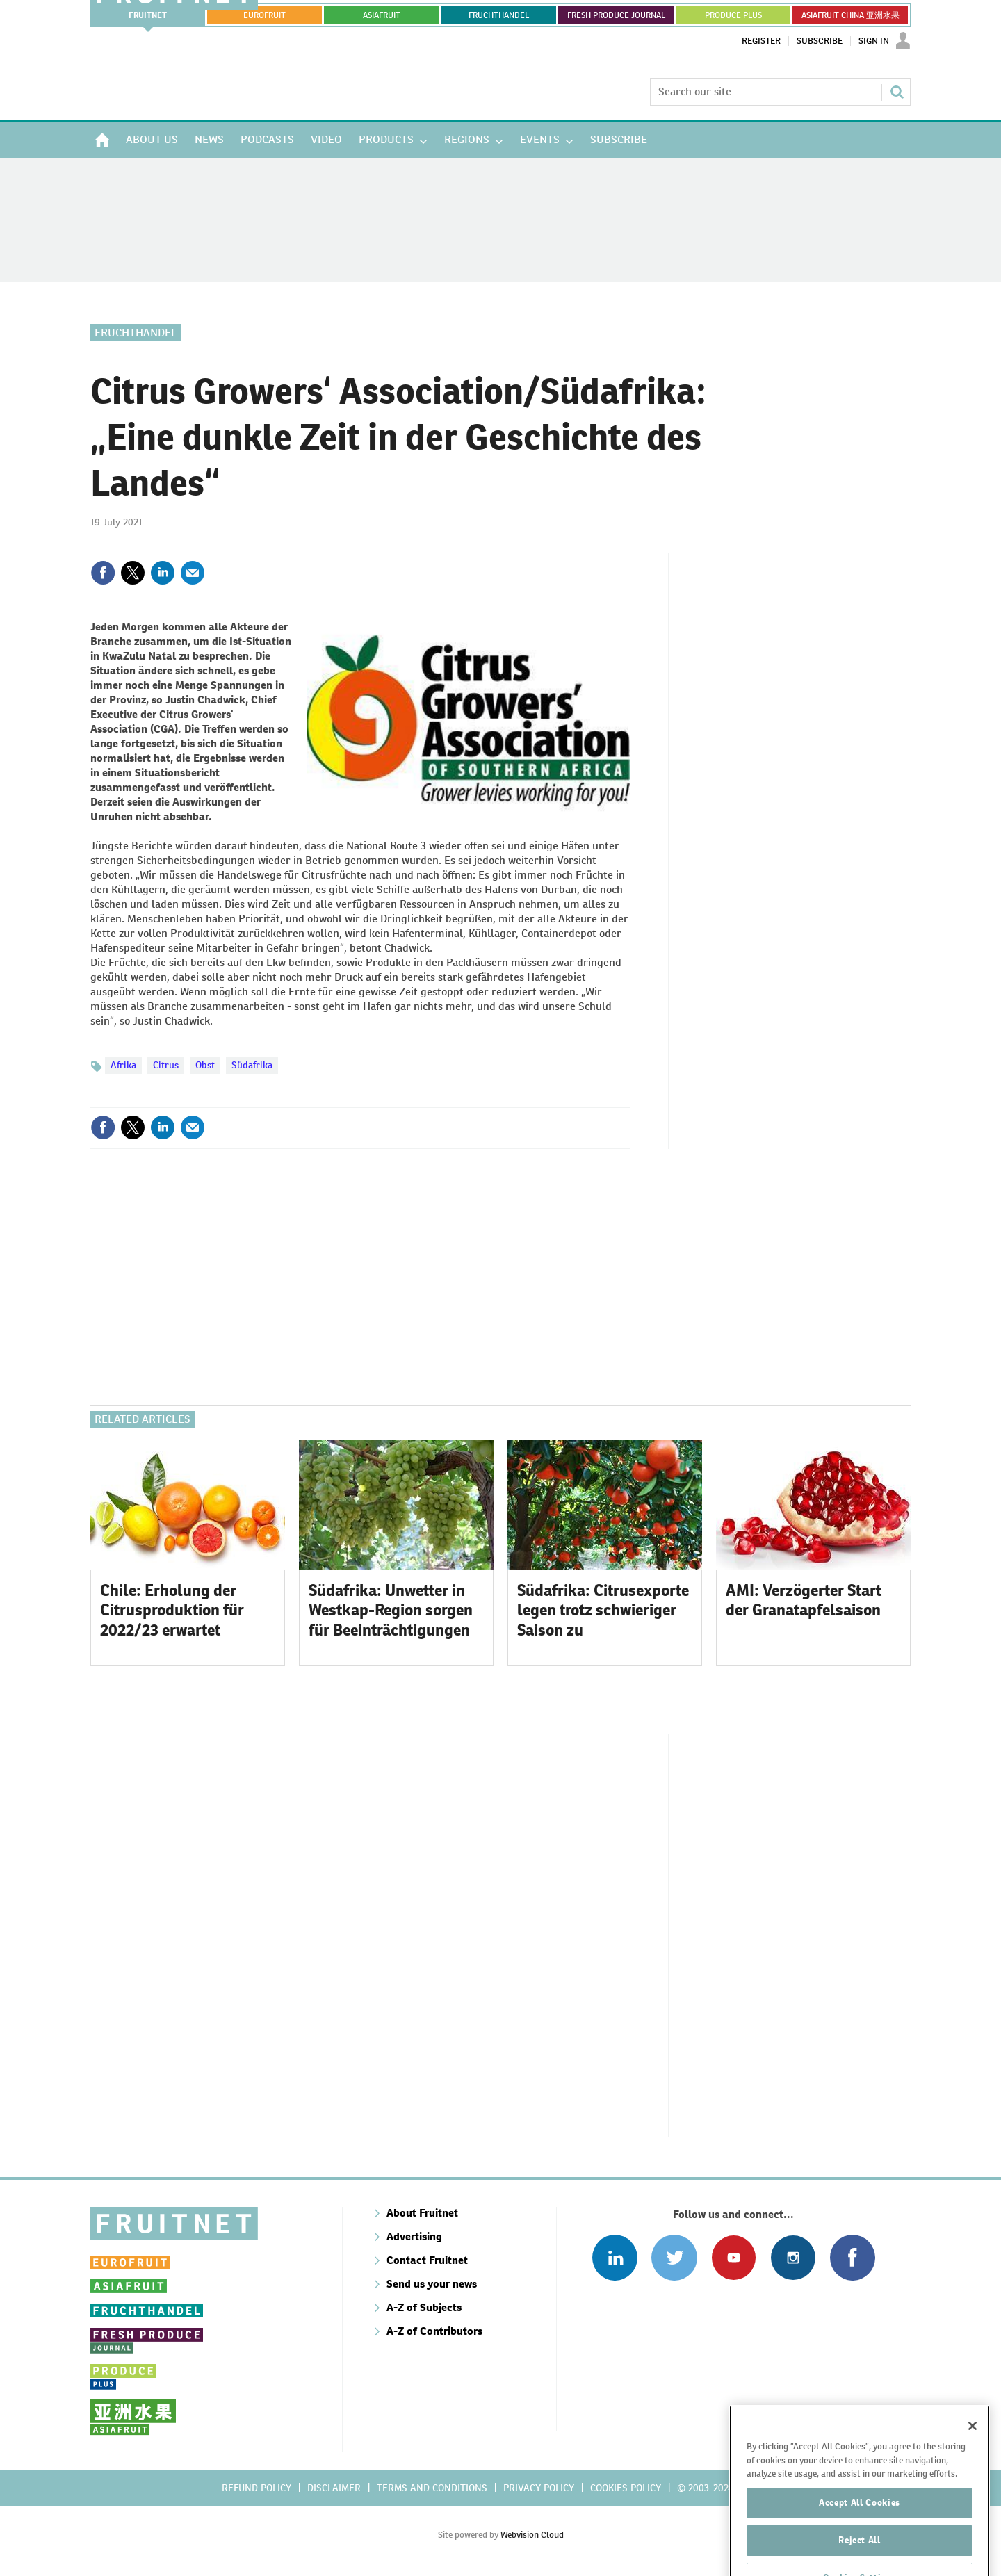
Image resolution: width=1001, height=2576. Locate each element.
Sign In (873, 41)
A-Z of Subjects (424, 2307)
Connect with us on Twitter (674, 2257)
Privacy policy (538, 2487)
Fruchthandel (136, 332)
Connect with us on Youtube (733, 2257)
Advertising (414, 2236)
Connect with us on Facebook (852, 2257)
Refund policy (256, 2487)
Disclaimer (334, 2487)
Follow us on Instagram (792, 2257)
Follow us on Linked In (614, 2257)
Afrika (123, 1065)
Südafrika (251, 1065)
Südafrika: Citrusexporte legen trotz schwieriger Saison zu (603, 1610)
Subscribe (820, 41)
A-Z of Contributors (434, 2331)
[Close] (972, 2464)
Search (897, 92)
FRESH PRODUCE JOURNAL (616, 15)
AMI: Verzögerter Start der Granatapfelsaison (803, 1600)
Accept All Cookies (859, 2541)
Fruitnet (148, 15)
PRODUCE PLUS (733, 15)
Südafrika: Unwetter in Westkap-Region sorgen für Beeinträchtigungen (391, 1610)
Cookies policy (625, 2487)
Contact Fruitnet (427, 2260)
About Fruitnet (422, 2213)
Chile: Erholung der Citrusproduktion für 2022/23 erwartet (172, 1610)
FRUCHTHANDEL (499, 15)
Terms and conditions (432, 2487)
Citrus (166, 1065)
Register (761, 41)
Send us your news (431, 2283)
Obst (205, 1065)
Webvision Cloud (532, 2535)
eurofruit (264, 15)
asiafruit (381, 15)
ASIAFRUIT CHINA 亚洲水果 (850, 15)
